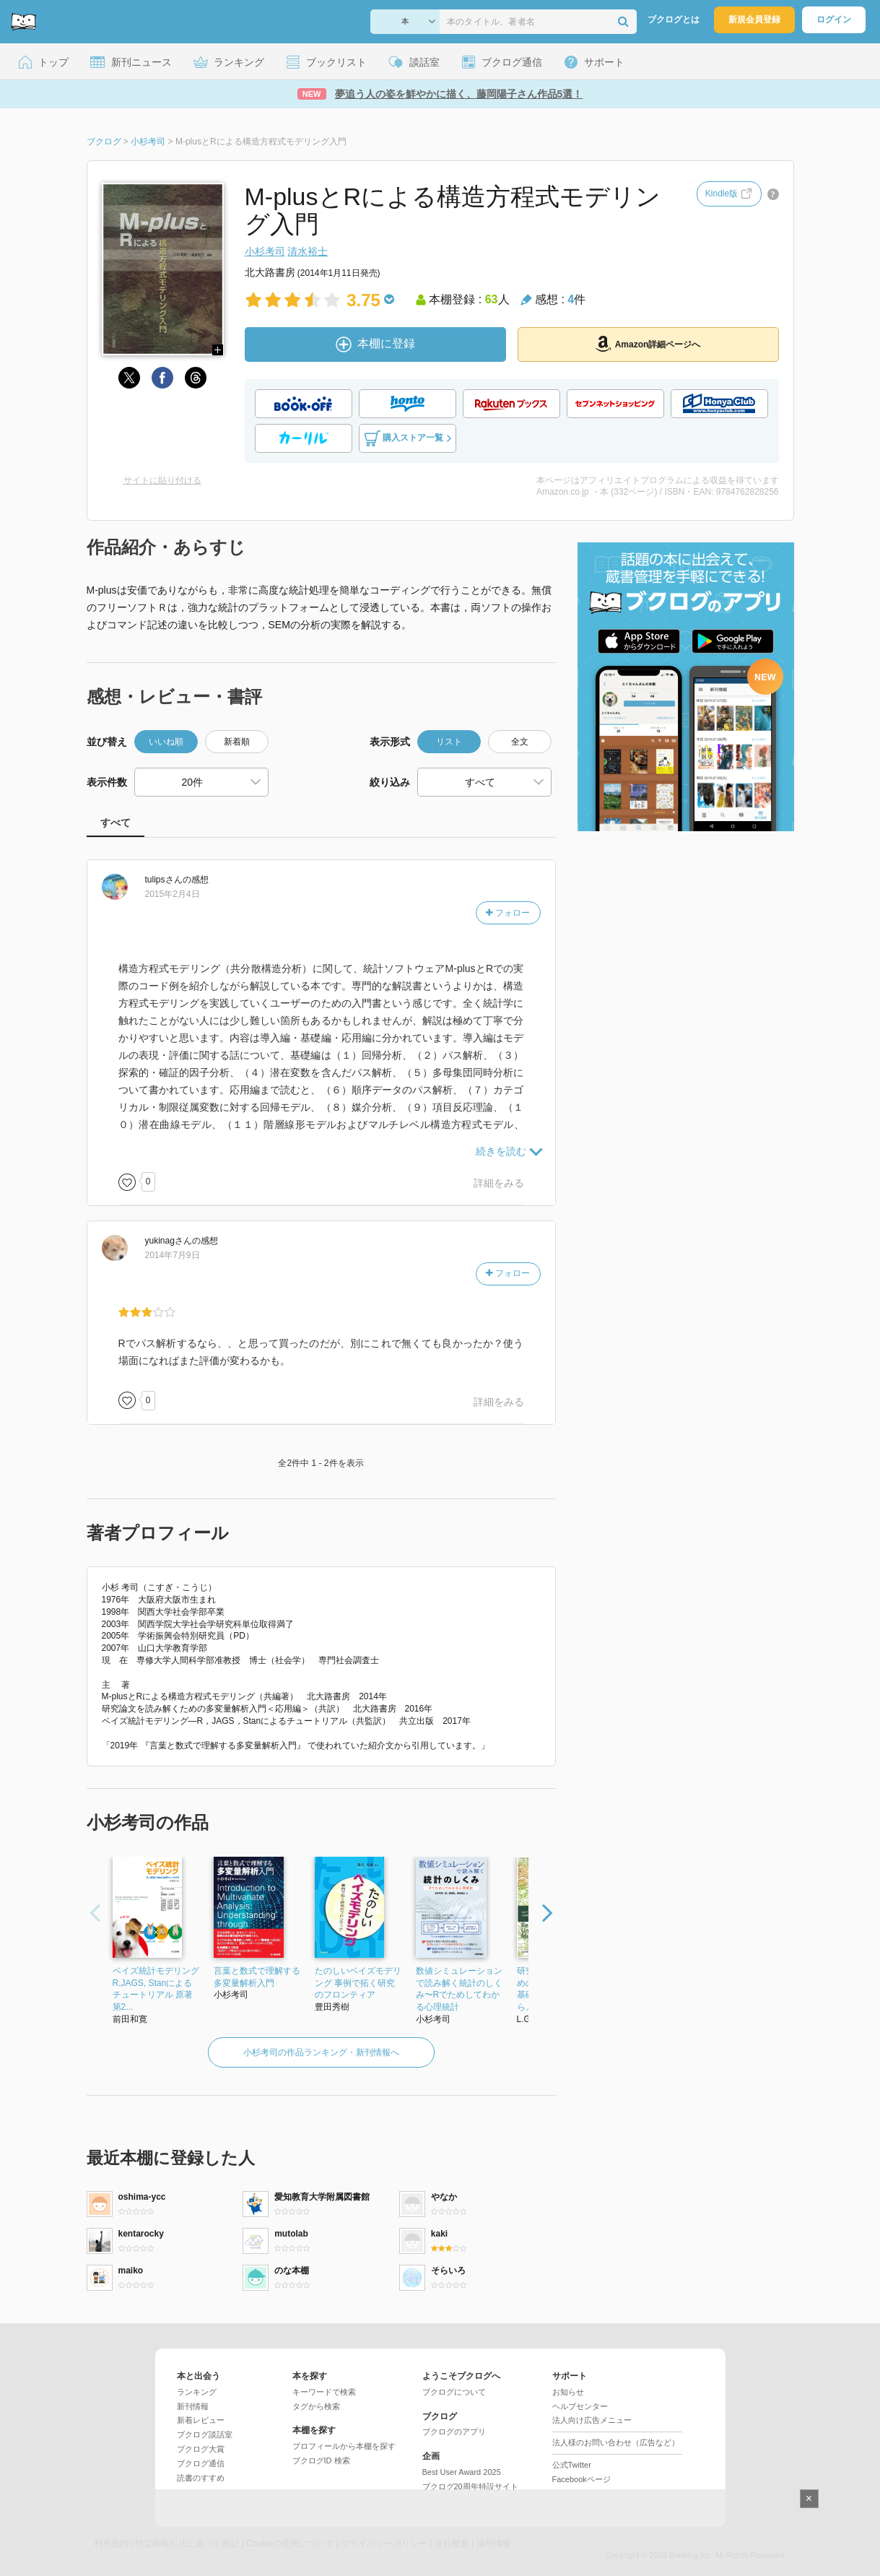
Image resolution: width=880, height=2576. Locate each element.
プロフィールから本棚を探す (344, 2446)
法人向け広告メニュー (592, 2420)
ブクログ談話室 (204, 2434)
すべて (115, 822)
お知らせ (568, 2392)
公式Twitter (571, 2464)
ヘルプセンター (580, 2406)
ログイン (833, 19)
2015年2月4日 (172, 894)
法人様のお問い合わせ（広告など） (615, 2442)
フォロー (507, 913)
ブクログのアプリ (454, 2431)
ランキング (197, 2392)
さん (164, 880)
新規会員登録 (754, 19)
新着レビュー (201, 2420)
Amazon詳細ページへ (648, 344)
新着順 (237, 742)
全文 (519, 742)
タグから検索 (316, 2406)
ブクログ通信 (201, 2463)
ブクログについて (454, 2392)
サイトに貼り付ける (162, 480)
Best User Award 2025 (461, 2472)
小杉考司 (265, 251)
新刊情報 (193, 2406)
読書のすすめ (201, 2477)
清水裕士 (307, 251)
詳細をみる (499, 1183)
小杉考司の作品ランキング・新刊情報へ (321, 2052)
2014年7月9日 (172, 1255)
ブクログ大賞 (201, 2449)
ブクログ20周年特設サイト (470, 2486)
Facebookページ (581, 2479)
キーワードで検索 (324, 2392)
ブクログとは (674, 19)
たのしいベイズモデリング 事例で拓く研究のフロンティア (358, 1983)
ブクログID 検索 (321, 2460)
